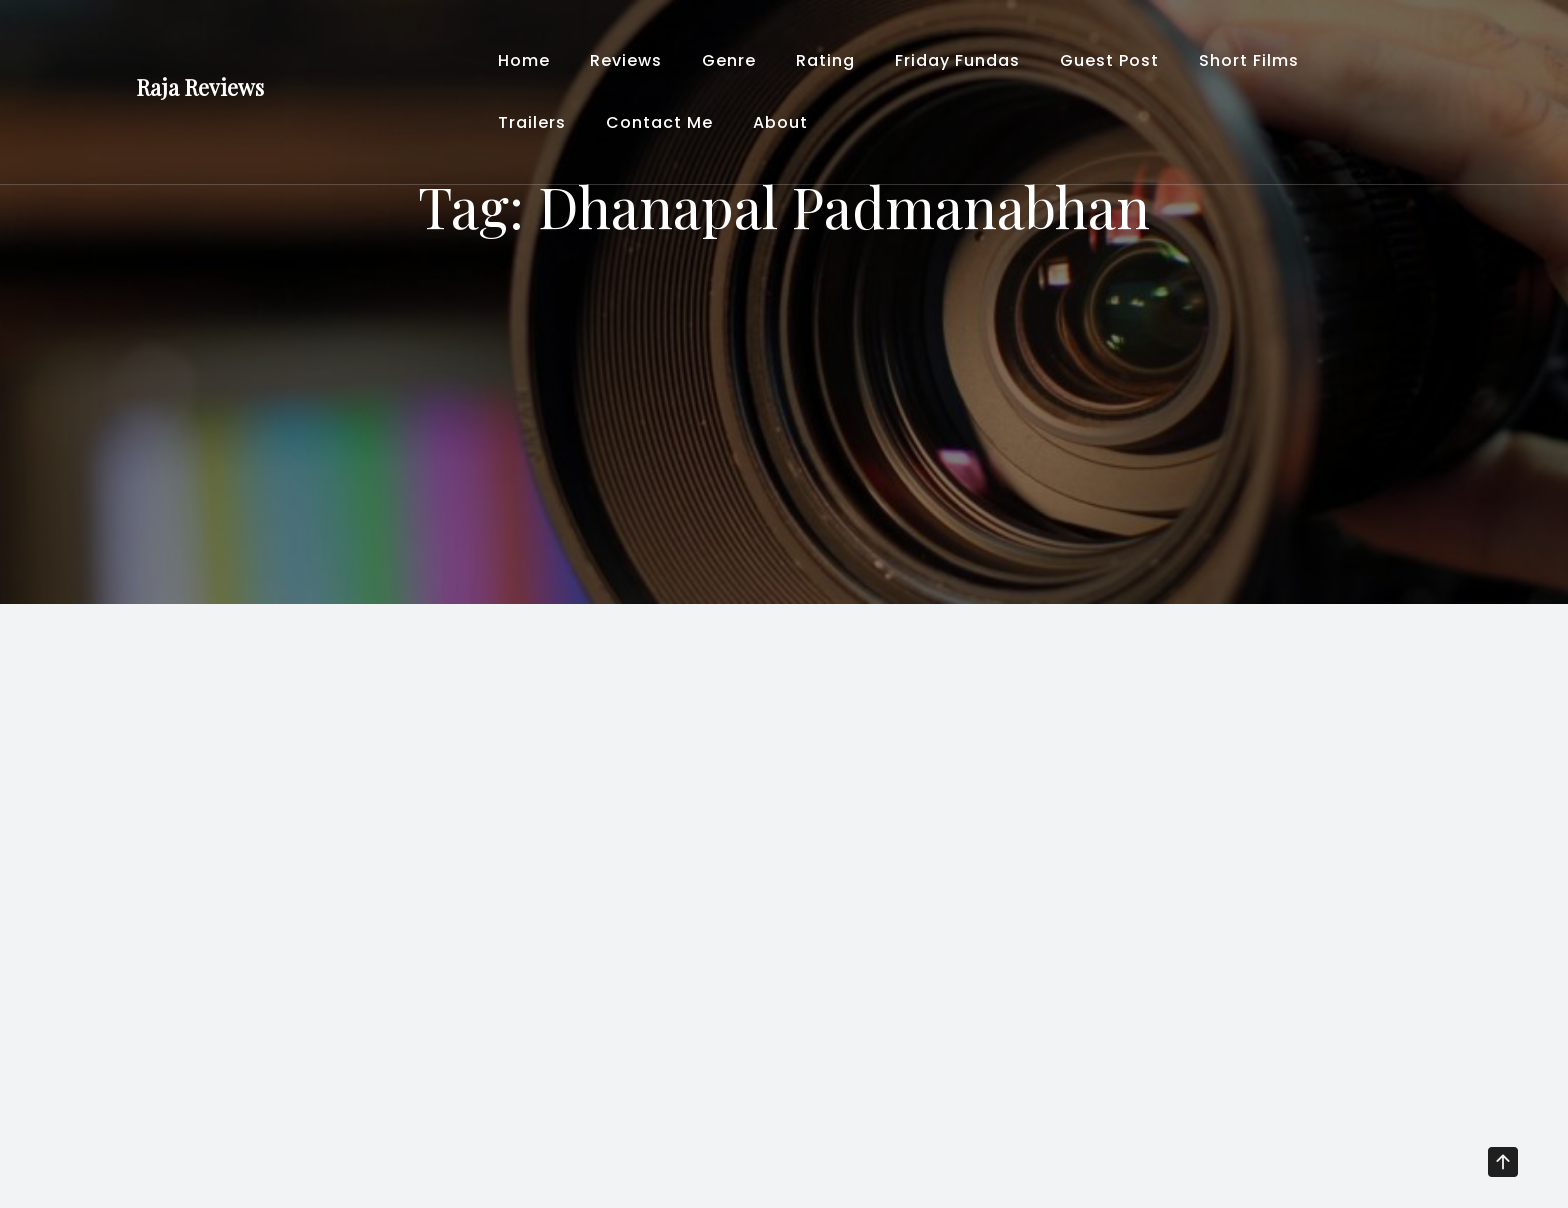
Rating (825, 60)
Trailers (532, 122)
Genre (729, 60)
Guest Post (1109, 60)
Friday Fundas (957, 60)
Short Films (1249, 60)
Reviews (626, 60)
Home (524, 60)
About (780, 122)
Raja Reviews (200, 87)
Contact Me (659, 122)
